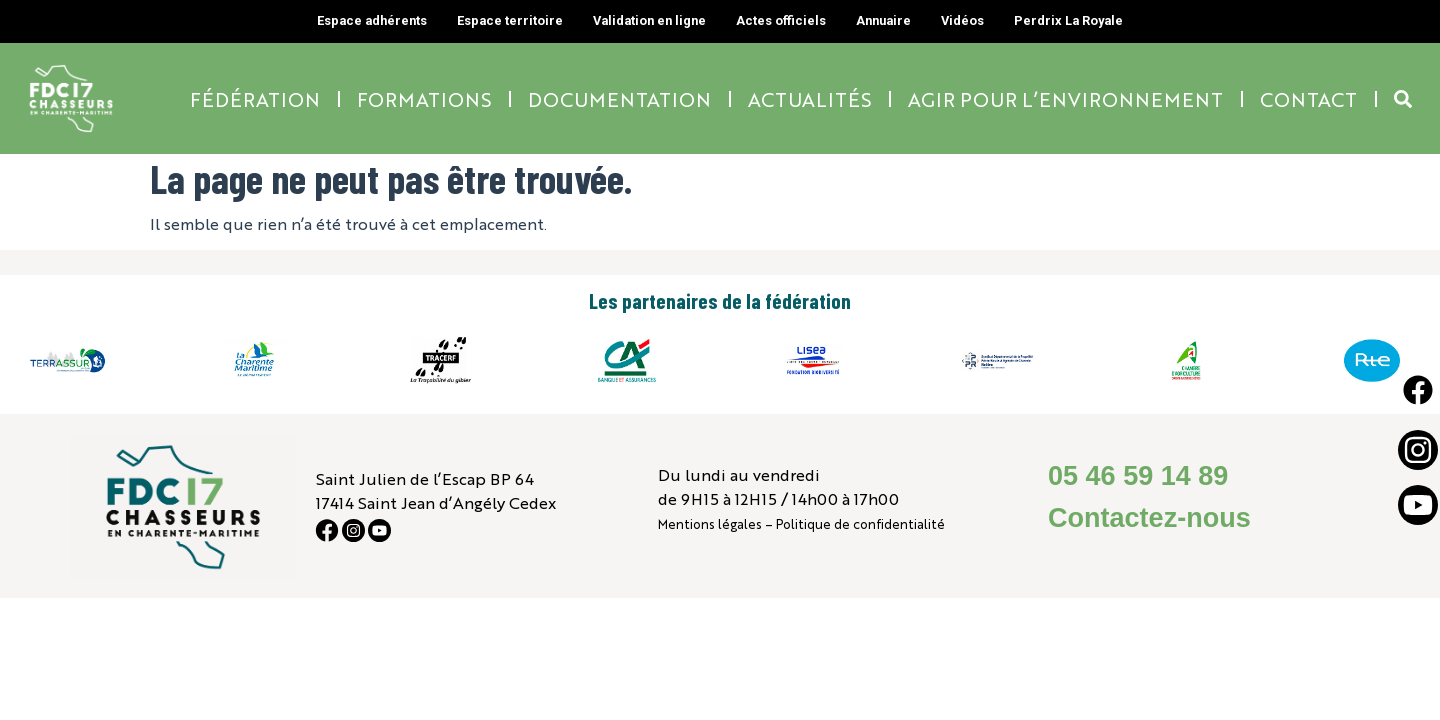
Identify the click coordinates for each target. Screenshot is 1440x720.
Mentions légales (710, 523)
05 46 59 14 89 (1138, 476)
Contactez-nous (1149, 518)
